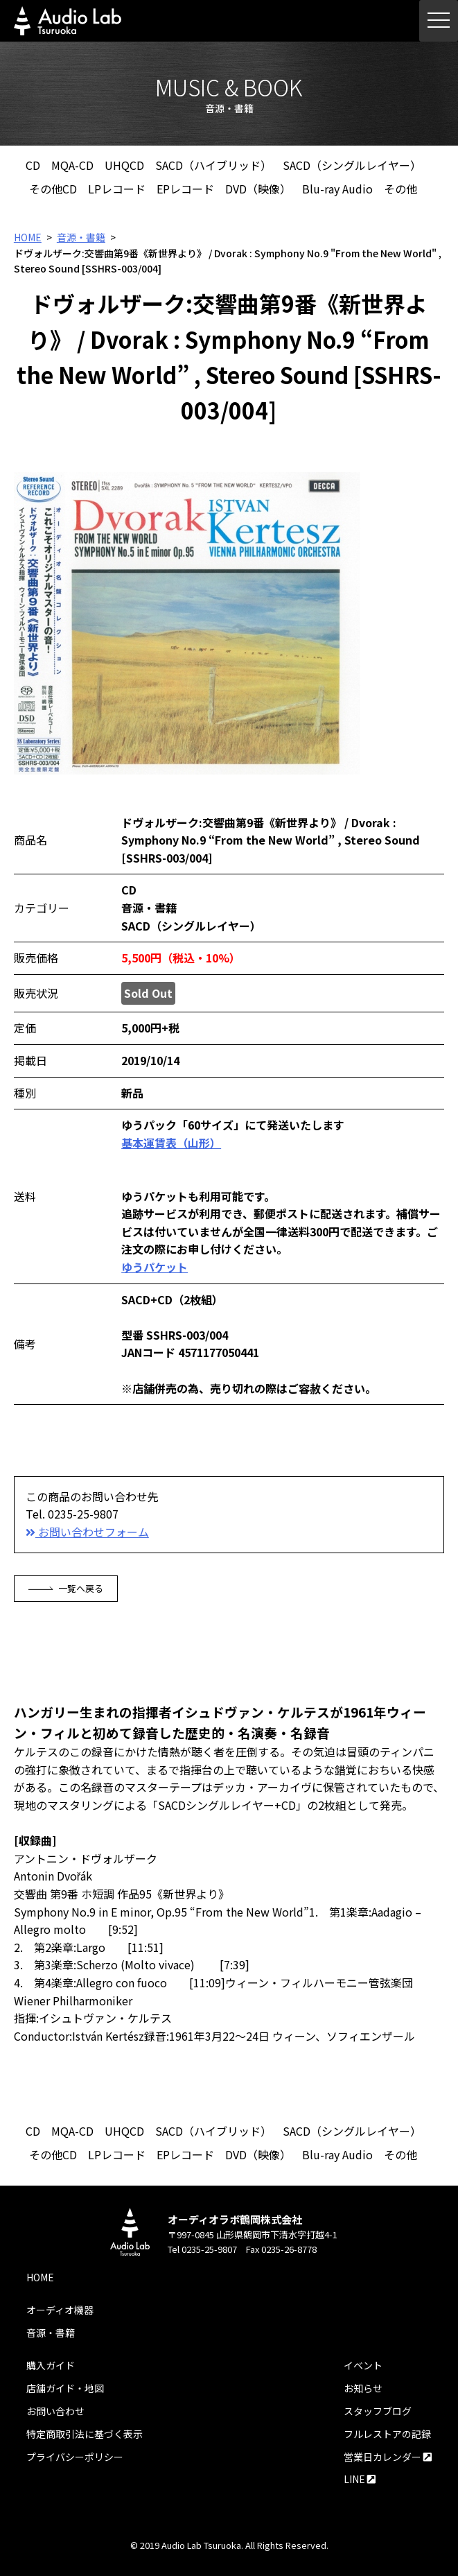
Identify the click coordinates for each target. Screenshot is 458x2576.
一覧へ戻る (66, 1588)
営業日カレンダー (388, 2457)
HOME (28, 237)
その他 (400, 188)
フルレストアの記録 (387, 2434)
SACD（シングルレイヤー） (352, 165)
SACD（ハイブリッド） (213, 165)
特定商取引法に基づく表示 (84, 2434)
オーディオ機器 (60, 2310)
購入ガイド (50, 2365)
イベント (363, 2365)
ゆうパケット (154, 1267)
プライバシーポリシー (74, 2457)
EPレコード (185, 188)
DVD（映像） (258, 188)
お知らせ (363, 2388)
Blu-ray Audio (337, 188)
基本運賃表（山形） (171, 1142)
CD (33, 165)
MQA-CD (72, 165)
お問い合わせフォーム (87, 1531)
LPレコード (117, 188)
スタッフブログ (378, 2411)
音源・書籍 (81, 237)
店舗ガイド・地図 (65, 2388)
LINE (360, 2479)
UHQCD (124, 165)
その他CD (53, 188)
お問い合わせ (55, 2411)
